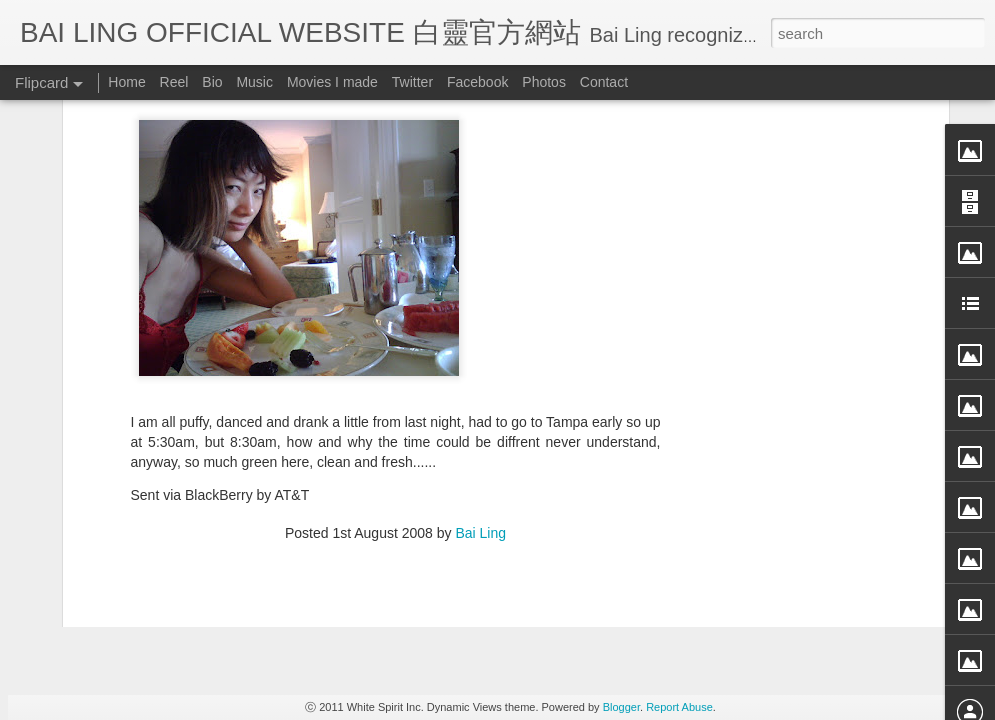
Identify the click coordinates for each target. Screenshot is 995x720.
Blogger (621, 707)
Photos (544, 82)
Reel (174, 82)
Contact (604, 82)
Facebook (477, 82)
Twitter (412, 82)
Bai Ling (480, 277)
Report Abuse (679, 707)
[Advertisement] (396, 406)
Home (126, 82)
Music (254, 82)
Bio (212, 82)
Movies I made (332, 82)
